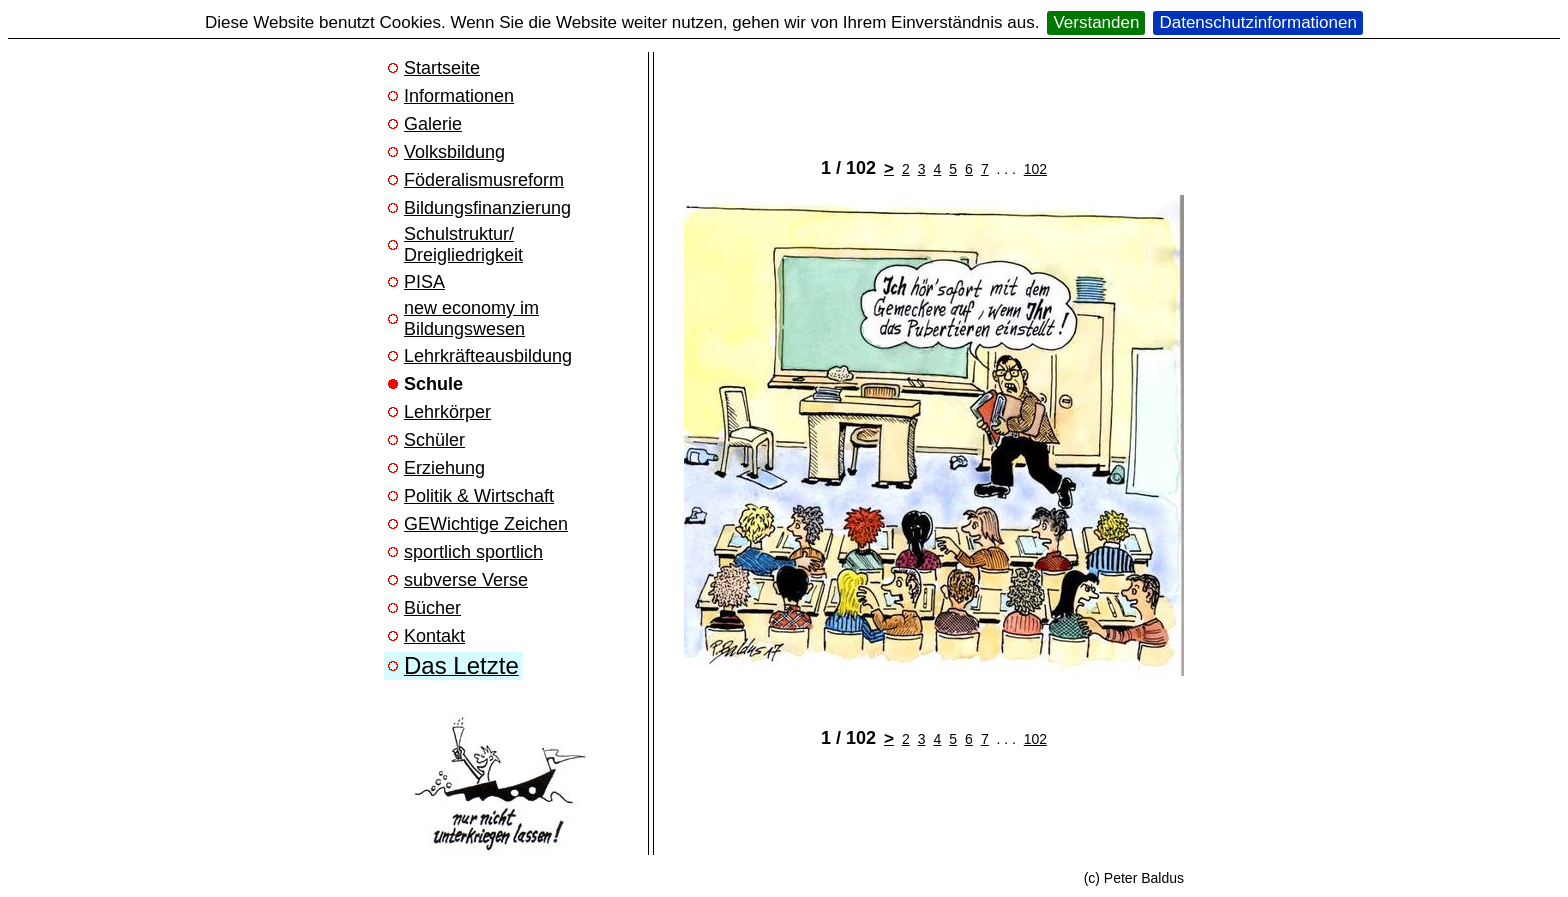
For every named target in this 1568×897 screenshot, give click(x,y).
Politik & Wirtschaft (479, 496)
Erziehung (444, 468)
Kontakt (434, 636)
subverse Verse (466, 580)
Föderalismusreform (484, 180)
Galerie (433, 124)
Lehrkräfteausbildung (488, 356)
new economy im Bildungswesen (471, 318)
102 (1035, 169)
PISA (424, 282)
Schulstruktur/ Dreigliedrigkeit (463, 244)
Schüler (434, 440)
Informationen (459, 96)
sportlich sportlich (473, 552)
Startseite (442, 68)
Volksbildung (454, 152)
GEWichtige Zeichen (486, 524)
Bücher (432, 608)
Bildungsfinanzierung (487, 208)
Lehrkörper (447, 412)
